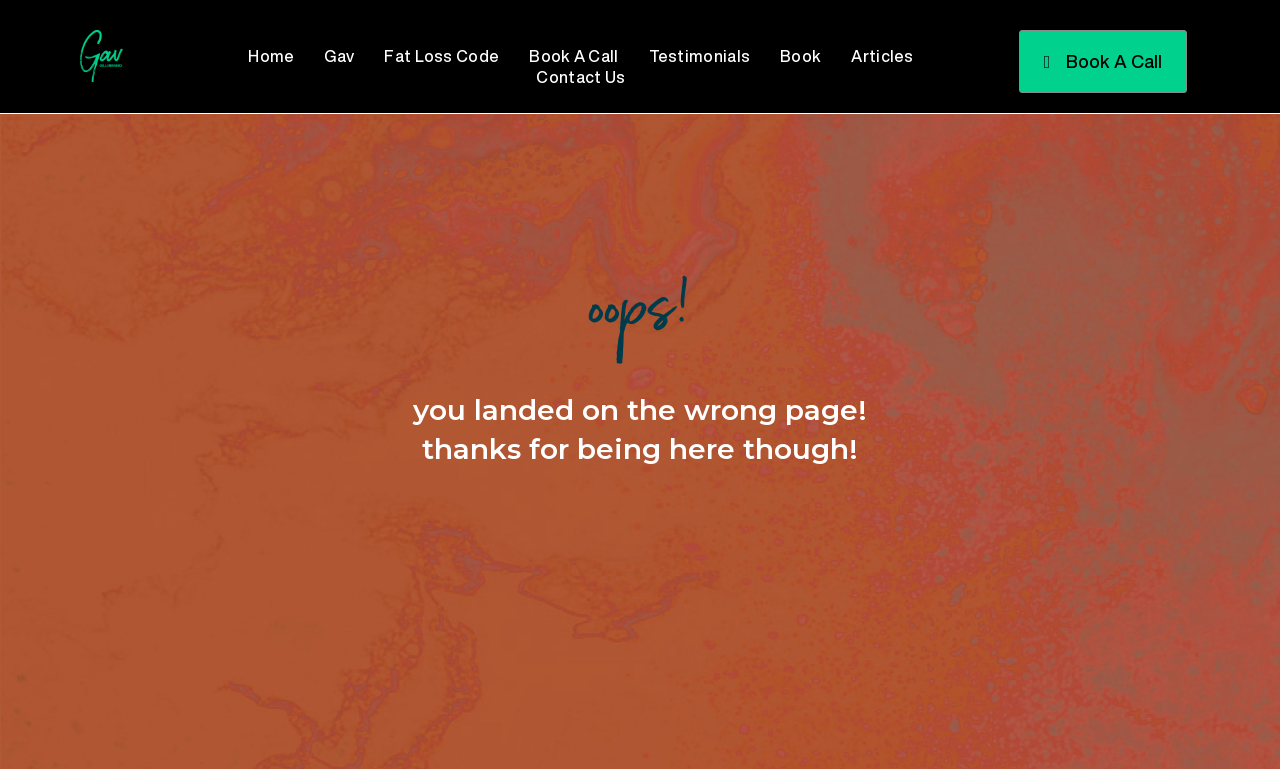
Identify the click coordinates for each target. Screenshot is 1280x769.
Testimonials (700, 56)
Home (271, 56)
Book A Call (573, 56)
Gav (339, 56)
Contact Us (580, 77)
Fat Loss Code (441, 56)
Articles (882, 56)
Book (800, 56)
